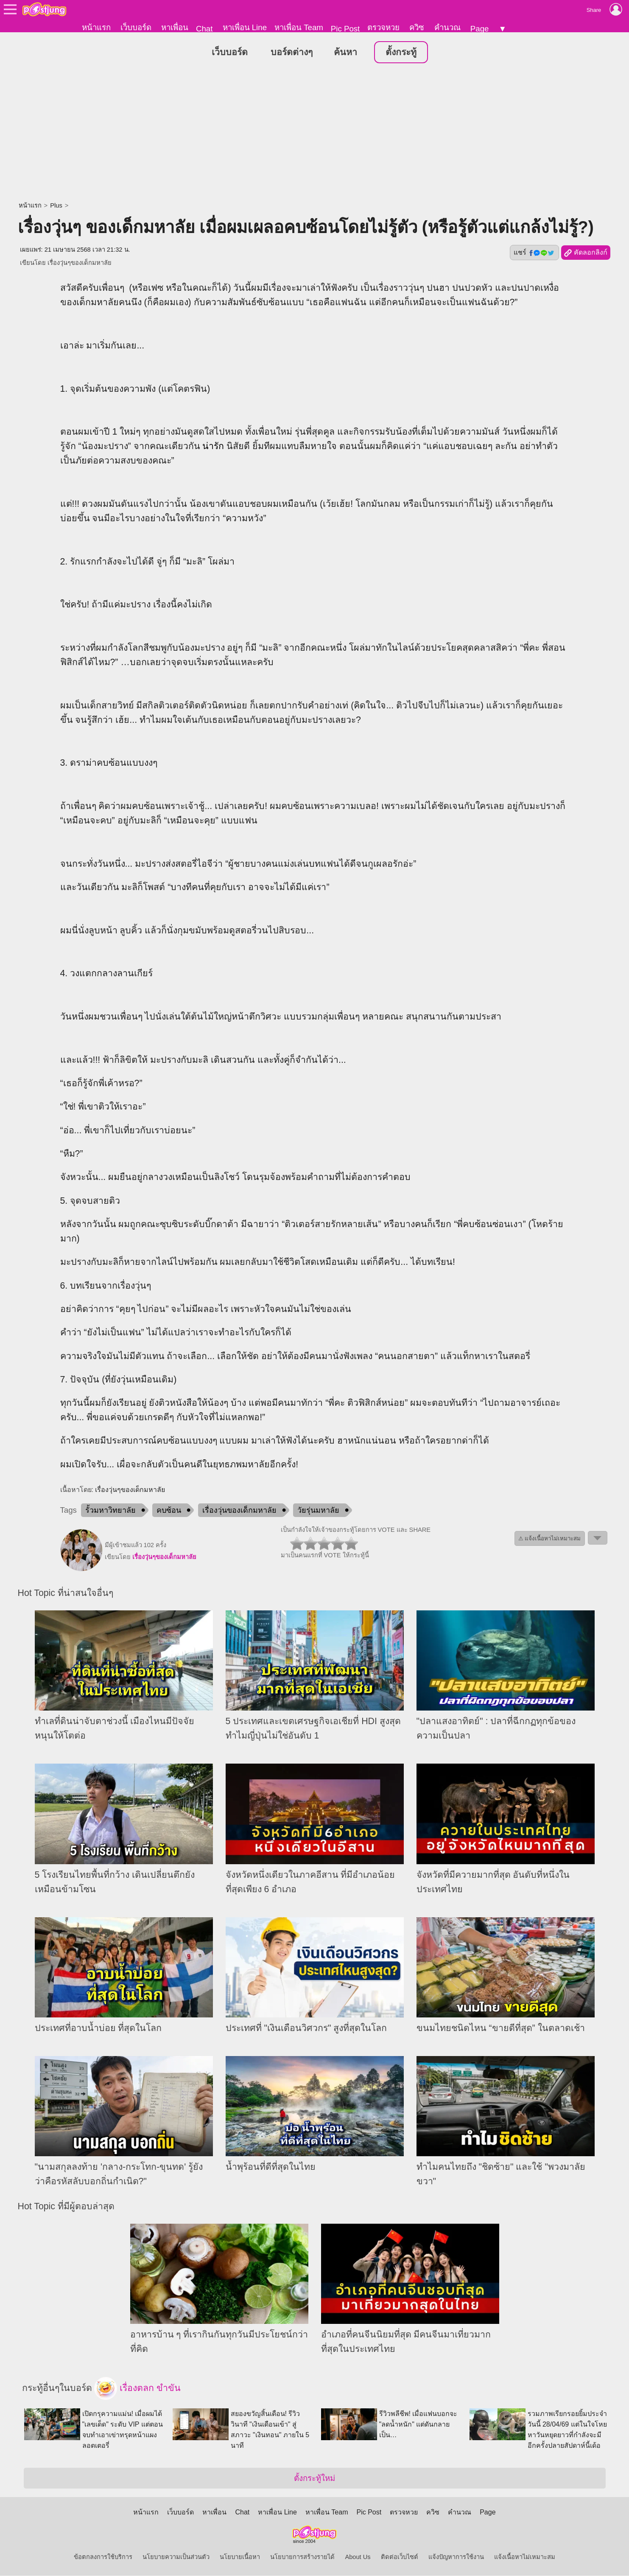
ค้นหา (345, 53)
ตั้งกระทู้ (401, 53)
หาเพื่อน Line (245, 27)
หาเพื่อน (174, 27)
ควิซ (416, 27)
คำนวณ (447, 27)
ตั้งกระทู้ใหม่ (314, 2478)
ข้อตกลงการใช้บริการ (103, 2557)
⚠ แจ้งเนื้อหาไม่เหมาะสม (549, 1539)
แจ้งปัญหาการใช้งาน (456, 2557)
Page (479, 28)
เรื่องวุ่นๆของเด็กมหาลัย (80, 263)
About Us (357, 2557)
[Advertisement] (314, 133)
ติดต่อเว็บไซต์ (399, 2557)
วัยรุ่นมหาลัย (318, 1510)
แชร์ (534, 253)
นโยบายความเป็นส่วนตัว (176, 2557)
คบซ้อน (169, 1510)
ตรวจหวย (383, 27)
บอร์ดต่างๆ (292, 53)
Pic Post (345, 28)
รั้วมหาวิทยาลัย (110, 1510)
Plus (56, 205)
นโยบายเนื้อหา (240, 2557)
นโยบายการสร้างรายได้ (302, 2557)
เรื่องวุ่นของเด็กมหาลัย (239, 1510)
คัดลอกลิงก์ (585, 253)
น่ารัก (213, 446)
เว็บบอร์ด (135, 27)
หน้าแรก (96, 27)
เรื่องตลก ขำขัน (137, 2388)
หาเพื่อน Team (298, 27)
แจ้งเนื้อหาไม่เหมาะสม (524, 2557)
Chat (204, 28)
